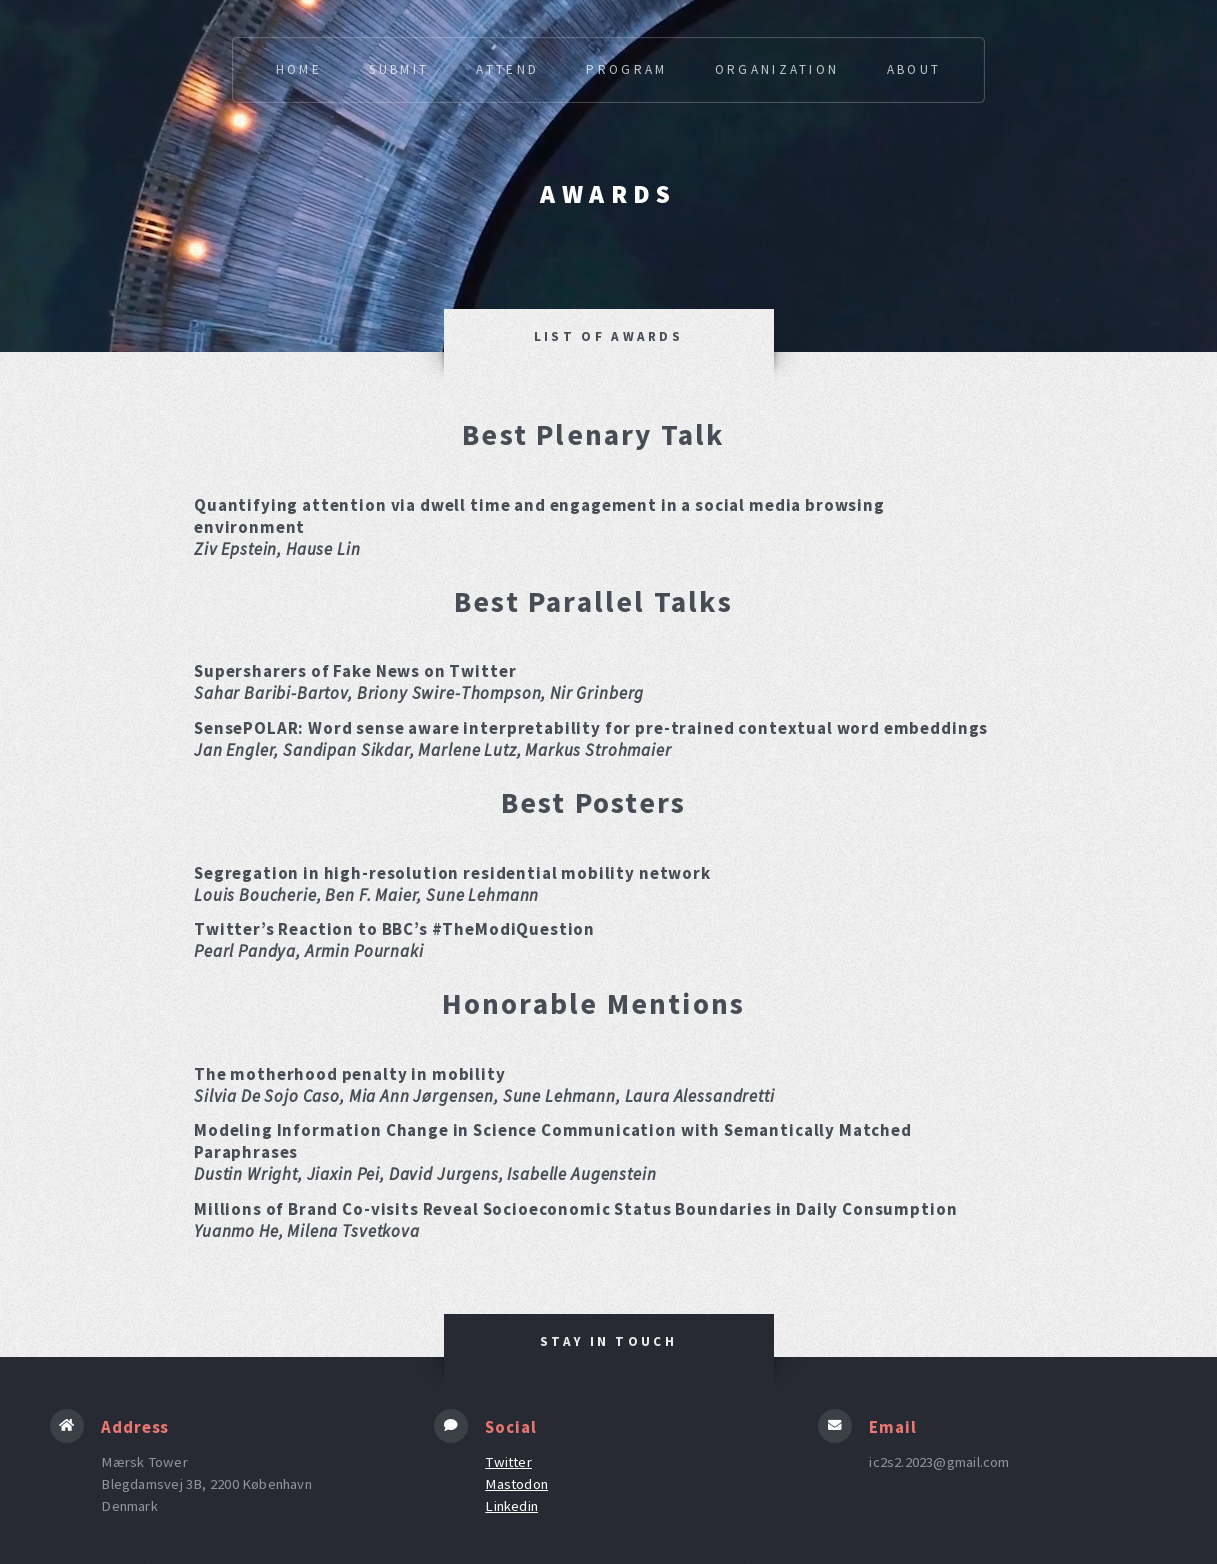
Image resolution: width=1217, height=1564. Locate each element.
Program (626, 69)
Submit (399, 69)
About (914, 69)
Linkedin (511, 1506)
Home (299, 69)
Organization (777, 69)
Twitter (508, 1462)
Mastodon (516, 1484)
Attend (507, 69)
